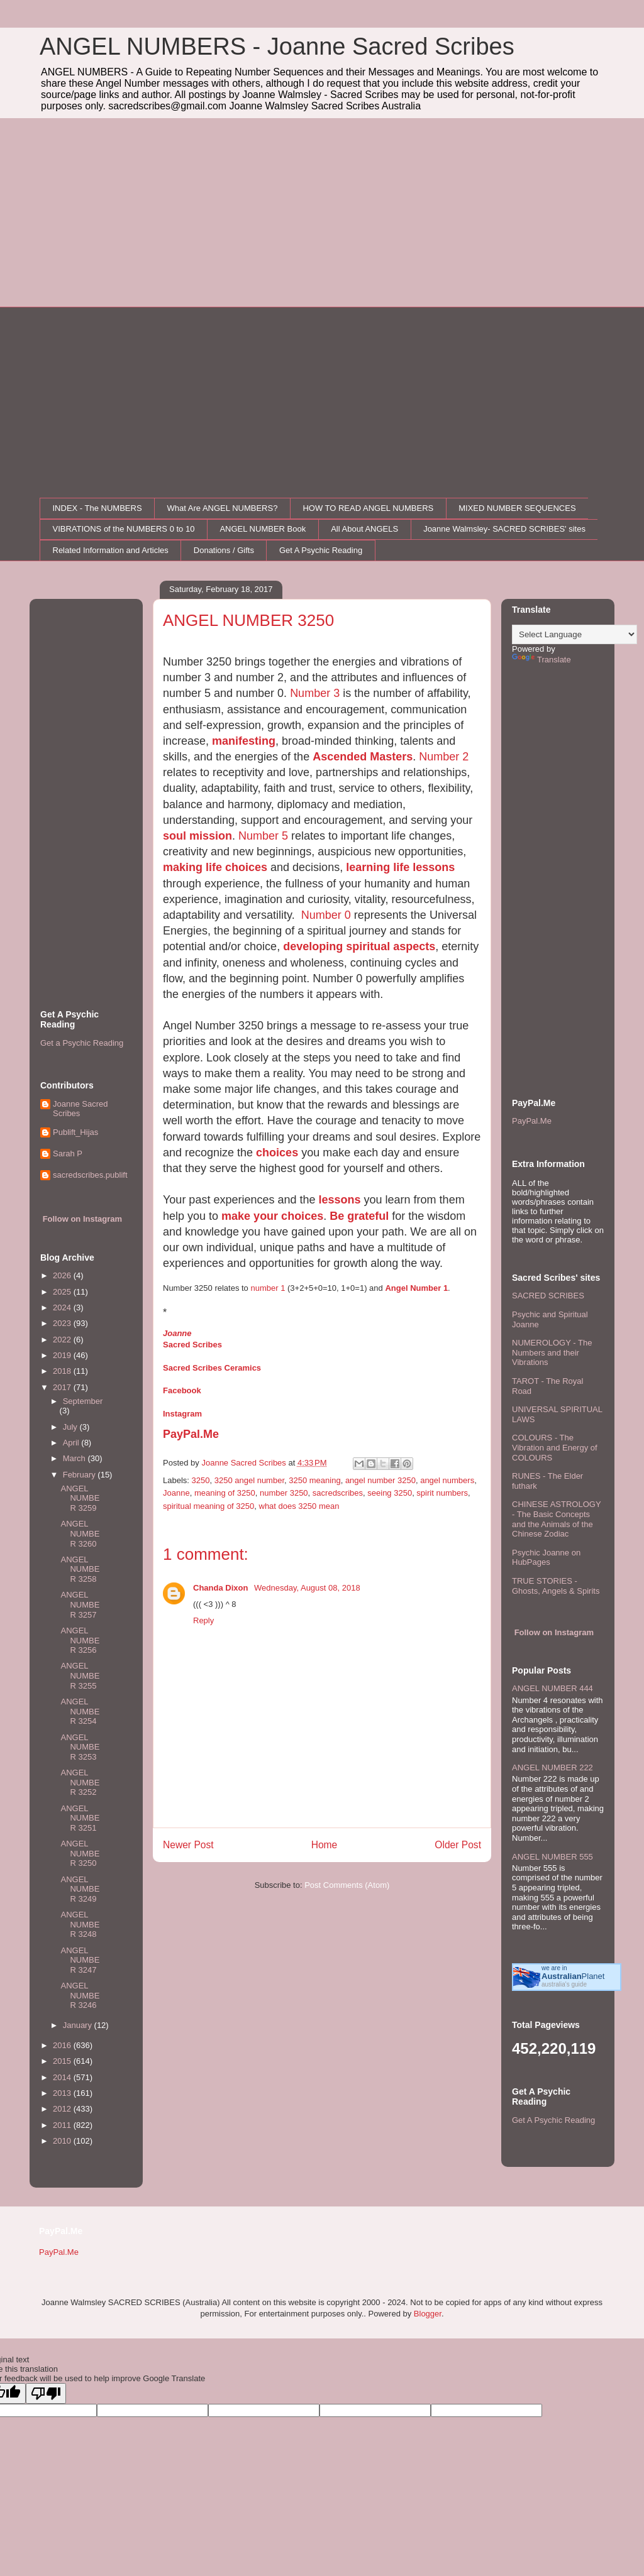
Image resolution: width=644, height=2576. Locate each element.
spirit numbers (442, 1493)
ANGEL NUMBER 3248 (79, 1924)
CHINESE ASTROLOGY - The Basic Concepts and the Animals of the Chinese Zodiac (556, 1518)
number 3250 (284, 1493)
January (78, 2025)
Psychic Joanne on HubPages (546, 1557)
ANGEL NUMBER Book (262, 529)
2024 (63, 1307)
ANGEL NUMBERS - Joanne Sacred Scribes (277, 46)
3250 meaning (314, 1480)
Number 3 (315, 693)
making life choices (215, 867)
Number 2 (444, 756)
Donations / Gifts (224, 550)
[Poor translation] (46, 2393)
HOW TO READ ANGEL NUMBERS (368, 508)
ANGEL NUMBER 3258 (79, 1569)
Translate (541, 659)
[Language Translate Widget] (574, 634)
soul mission (197, 836)
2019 (63, 1355)
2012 (63, 2108)
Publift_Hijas (75, 1132)
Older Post (458, 1844)
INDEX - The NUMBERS (97, 508)
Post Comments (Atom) (346, 1885)
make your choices (272, 1216)
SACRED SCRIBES (548, 1295)
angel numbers (447, 1480)
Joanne (177, 1333)
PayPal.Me (191, 1434)
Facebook (182, 1390)
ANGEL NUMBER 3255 (79, 1675)
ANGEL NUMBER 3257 (79, 1604)
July (71, 1427)
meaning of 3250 (224, 1493)
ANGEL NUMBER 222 (552, 1767)
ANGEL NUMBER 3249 (79, 1889)
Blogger (427, 2313)
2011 (63, 2125)
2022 (63, 1339)
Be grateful (359, 1216)
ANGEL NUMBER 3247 (79, 1960)
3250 (201, 1480)
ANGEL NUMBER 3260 (79, 1533)
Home (324, 1844)
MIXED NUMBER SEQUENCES (516, 508)
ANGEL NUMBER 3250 (79, 1853)
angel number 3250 (380, 1480)
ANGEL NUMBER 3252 (79, 1782)
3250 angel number (249, 1480)
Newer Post (188, 1844)
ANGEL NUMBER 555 (552, 1856)
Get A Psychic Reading (320, 550)
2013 (63, 2093)
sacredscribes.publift (90, 1175)
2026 (63, 1275)
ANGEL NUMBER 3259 (79, 1498)
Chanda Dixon (221, 1587)
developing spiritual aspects (359, 946)
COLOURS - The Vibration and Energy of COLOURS (554, 1447)
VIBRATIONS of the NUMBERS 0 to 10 (124, 529)
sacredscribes (338, 1493)
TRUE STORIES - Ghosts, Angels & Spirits (555, 1586)
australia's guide (564, 1984)
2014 (63, 2077)
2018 (63, 1371)
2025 (63, 1291)
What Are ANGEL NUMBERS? (222, 508)
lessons (340, 1199)
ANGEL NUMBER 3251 (79, 1818)
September (83, 1401)
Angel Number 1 (416, 1288)
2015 (63, 2061)
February (80, 1474)
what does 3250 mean (299, 1506)
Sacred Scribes (192, 1344)
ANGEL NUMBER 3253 (79, 1747)
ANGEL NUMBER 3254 (79, 1711)
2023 (63, 1323)
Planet (572, 1976)
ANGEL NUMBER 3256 (79, 1640)
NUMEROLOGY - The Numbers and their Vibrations (552, 1352)
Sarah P (67, 1153)
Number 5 (263, 836)
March (75, 1458)
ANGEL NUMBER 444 (552, 1688)
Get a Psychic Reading (81, 1043)
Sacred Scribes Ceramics (212, 1368)
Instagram (182, 1413)
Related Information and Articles (111, 550)
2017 (63, 1387)
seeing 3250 (389, 1493)
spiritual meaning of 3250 (208, 1506)
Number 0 (326, 915)
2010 (63, 2141)
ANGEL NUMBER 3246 (79, 1995)
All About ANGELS (364, 529)
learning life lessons (400, 867)
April (72, 1442)
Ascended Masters (363, 756)
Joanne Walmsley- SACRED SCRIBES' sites (504, 529)
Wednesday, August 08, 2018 (307, 1587)
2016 (63, 2045)
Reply (203, 1620)
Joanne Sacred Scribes (80, 1109)
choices (277, 1152)
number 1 (267, 1288)
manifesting (243, 741)
